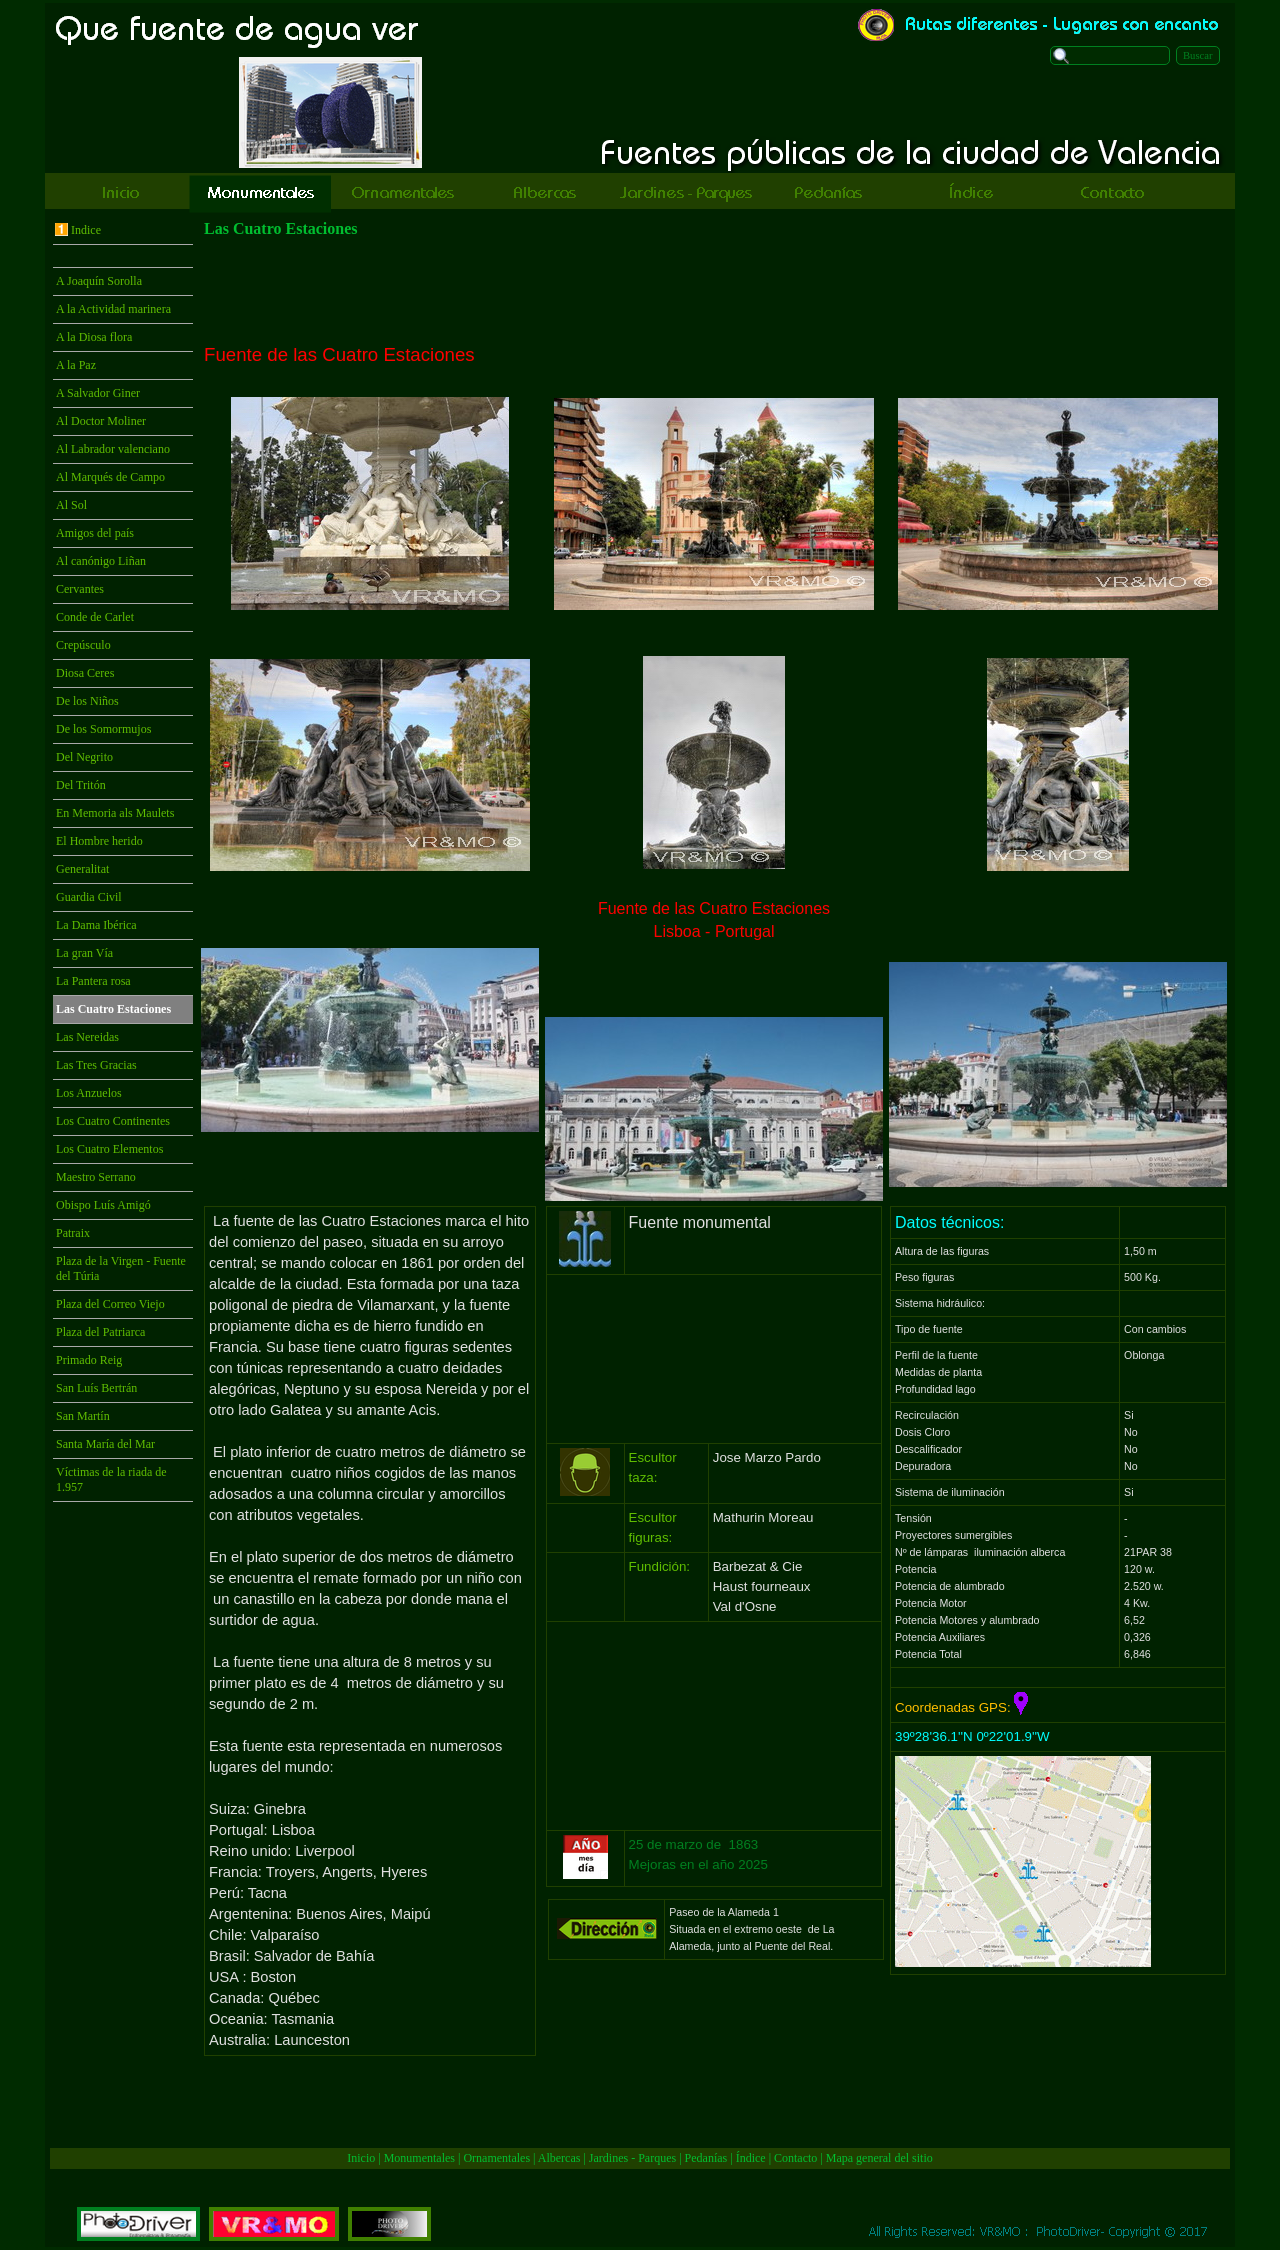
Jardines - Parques (632, 2158)
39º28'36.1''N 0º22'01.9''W (972, 1736)
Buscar (1198, 55)
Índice (751, 2158)
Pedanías (706, 2158)
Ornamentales (496, 2158)
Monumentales (421, 2158)
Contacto (795, 2158)
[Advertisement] (714, 291)
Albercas (559, 2158)
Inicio (361, 2158)
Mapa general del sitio (879, 2158)
